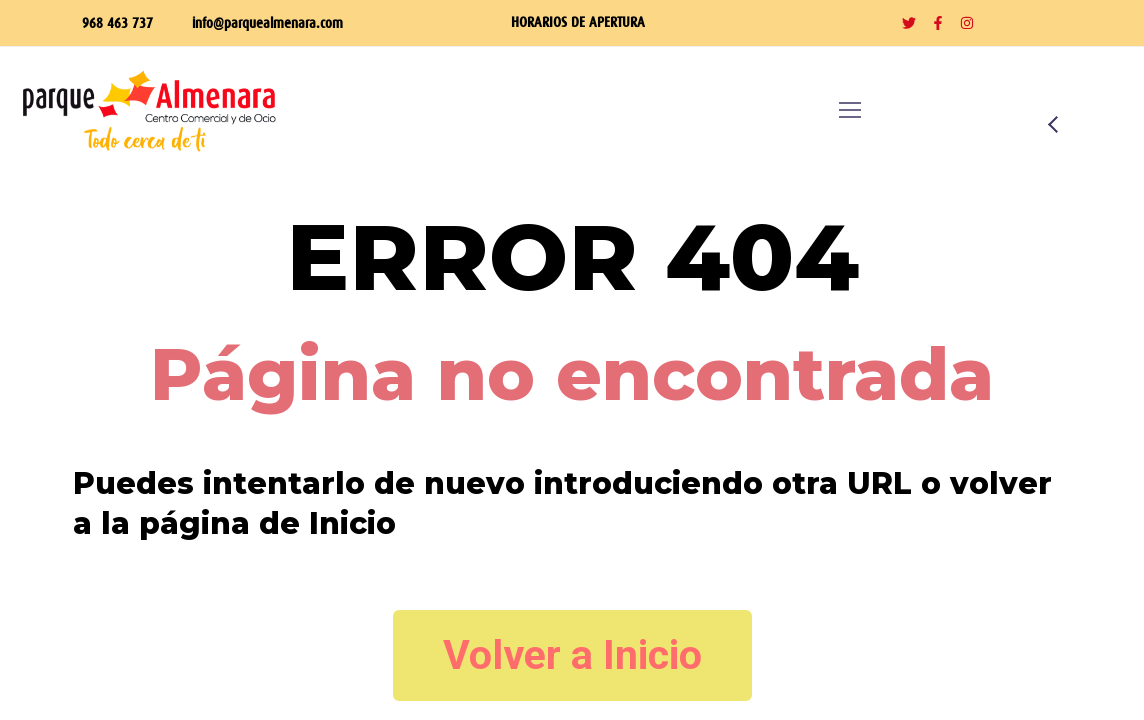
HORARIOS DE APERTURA (578, 21)
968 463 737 (117, 22)
